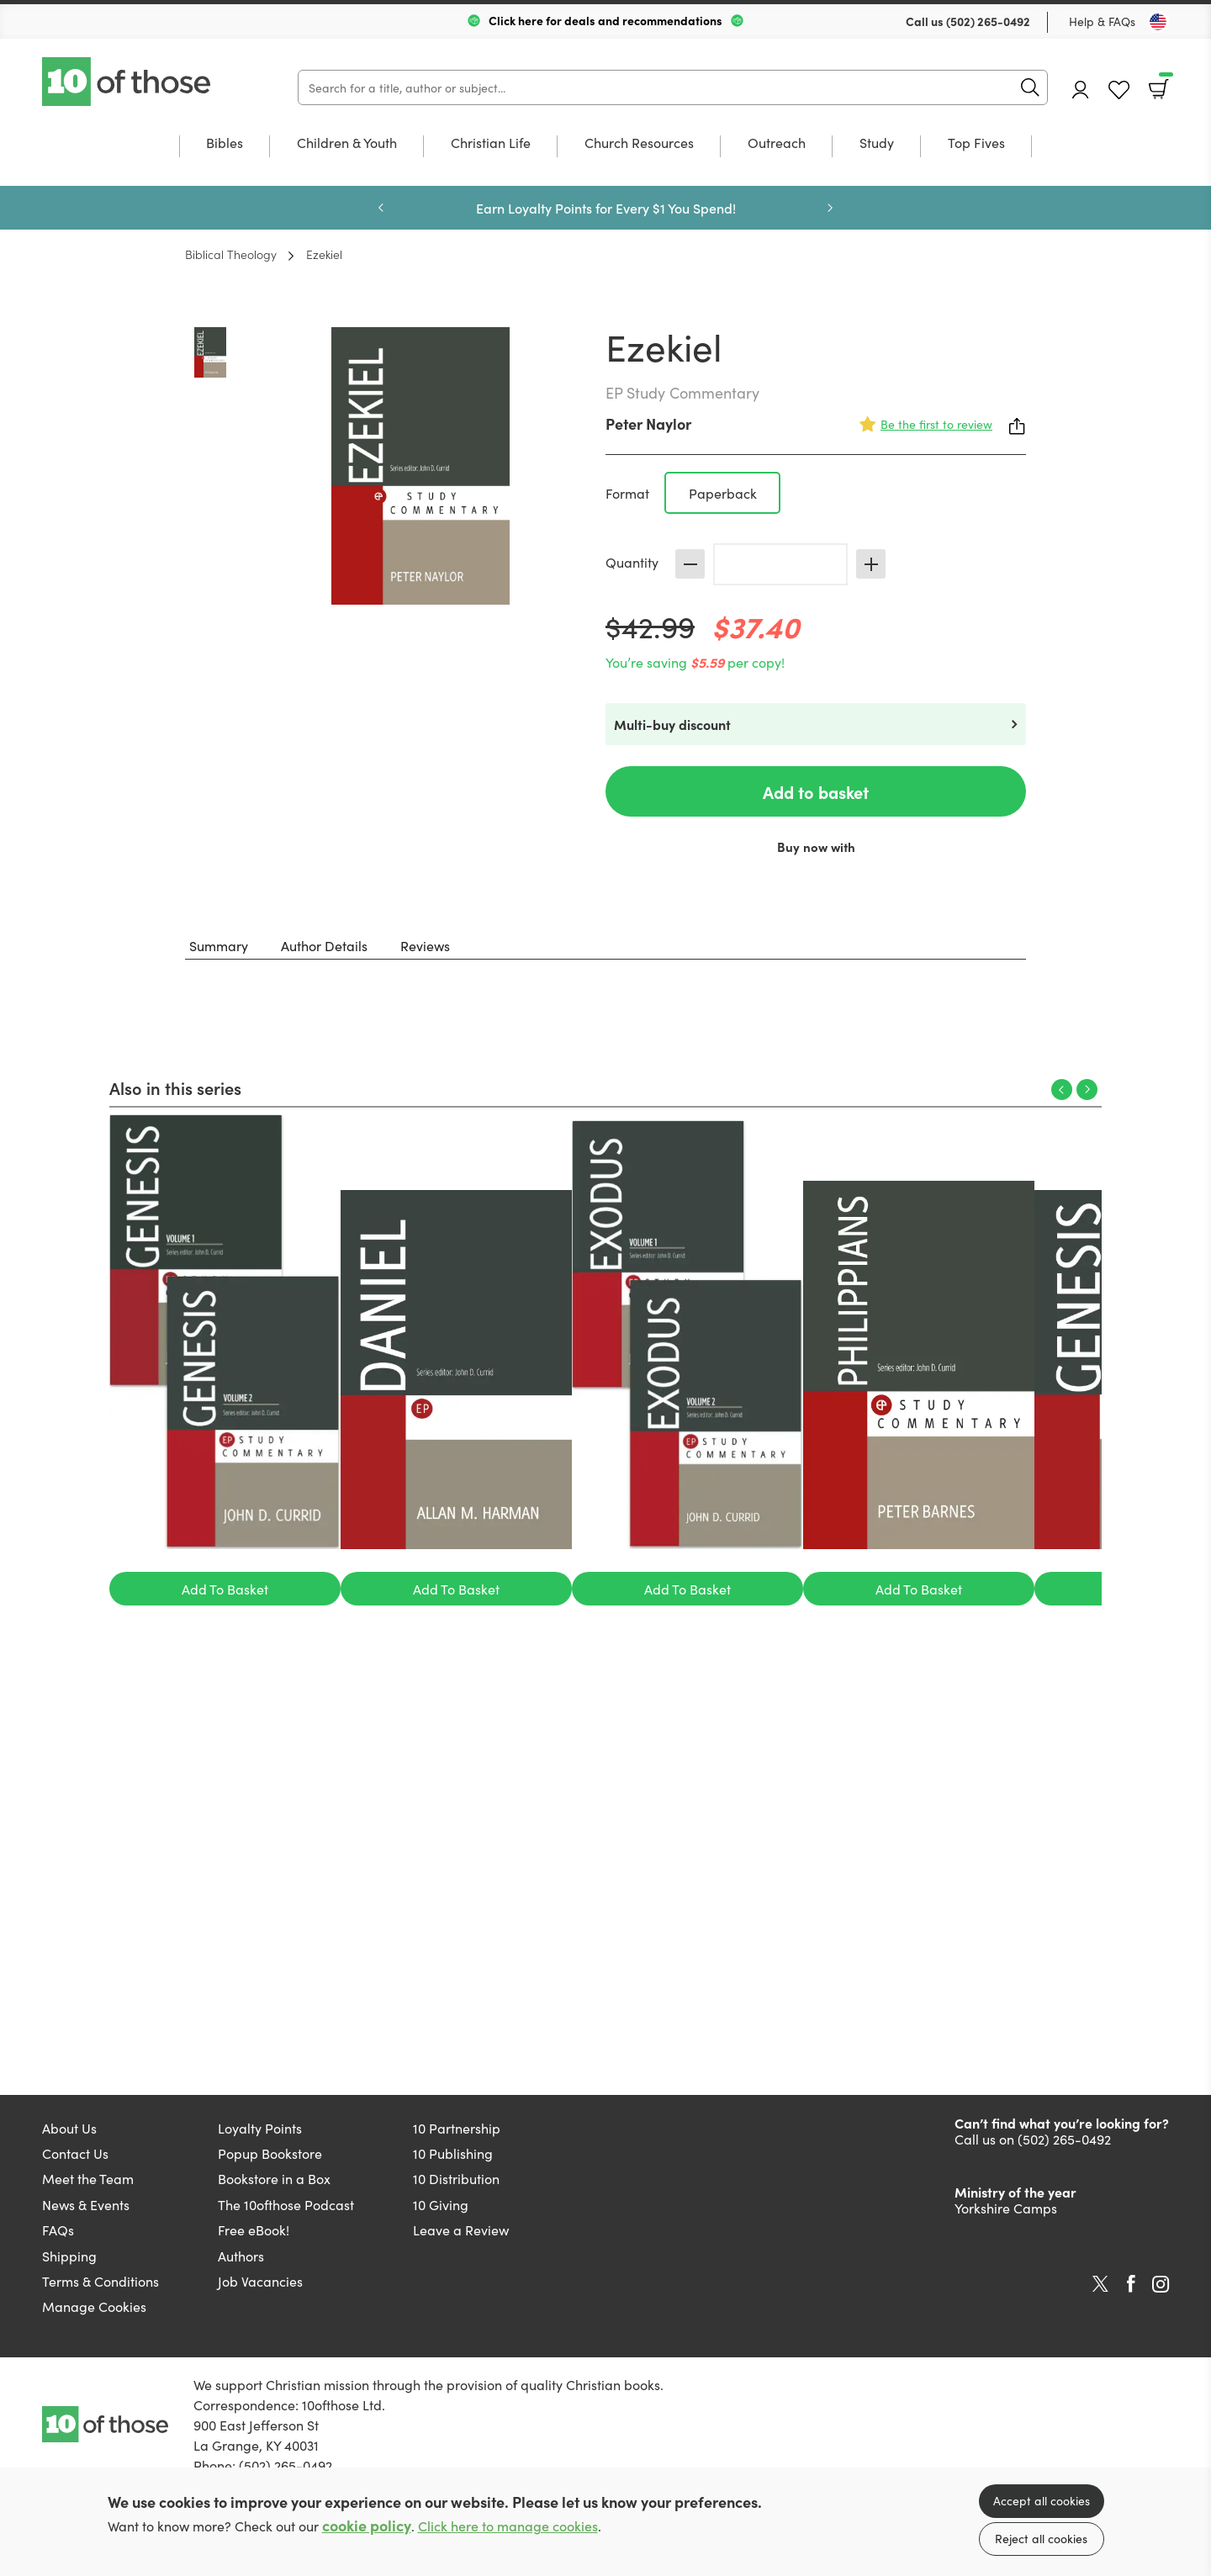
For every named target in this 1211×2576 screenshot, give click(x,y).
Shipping (69, 2255)
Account (1080, 89)
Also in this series (175, 1087)
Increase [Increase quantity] (871, 564)
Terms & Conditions (100, 2281)
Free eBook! (253, 2229)
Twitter (1100, 2284)
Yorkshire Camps (1006, 2207)
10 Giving (440, 2204)
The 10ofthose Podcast (286, 2204)
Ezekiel (324, 254)
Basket (1164, 83)
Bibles (224, 143)
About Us (69, 2127)
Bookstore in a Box (274, 2178)
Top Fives (976, 143)
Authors (241, 2255)
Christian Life (491, 143)
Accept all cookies (1041, 2500)
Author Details (324, 945)
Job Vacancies (260, 2281)
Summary (218, 945)
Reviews (425, 945)
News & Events (86, 2204)
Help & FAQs (1102, 21)
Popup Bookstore (270, 2153)
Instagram (1160, 2284)
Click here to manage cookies (508, 2526)
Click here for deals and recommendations (605, 20)
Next (830, 208)
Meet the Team (88, 2178)
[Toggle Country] (1158, 22)
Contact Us (75, 2153)
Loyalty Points (260, 2127)
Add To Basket (225, 1588)
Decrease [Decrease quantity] (690, 564)
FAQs (58, 2229)
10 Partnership (456, 2127)
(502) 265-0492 (988, 21)
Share (1017, 426)
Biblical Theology (231, 254)
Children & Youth (347, 143)
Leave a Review (461, 2229)
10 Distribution (456, 2178)
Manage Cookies (94, 2306)
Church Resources (639, 143)
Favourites (1118, 90)
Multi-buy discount (672, 724)
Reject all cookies (1041, 2538)
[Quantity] (780, 564)
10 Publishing (453, 2153)
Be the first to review (936, 423)
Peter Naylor (648, 423)
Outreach (777, 143)
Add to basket (816, 791)
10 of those (128, 81)
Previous (380, 208)
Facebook (1131, 2284)
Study (876, 143)
